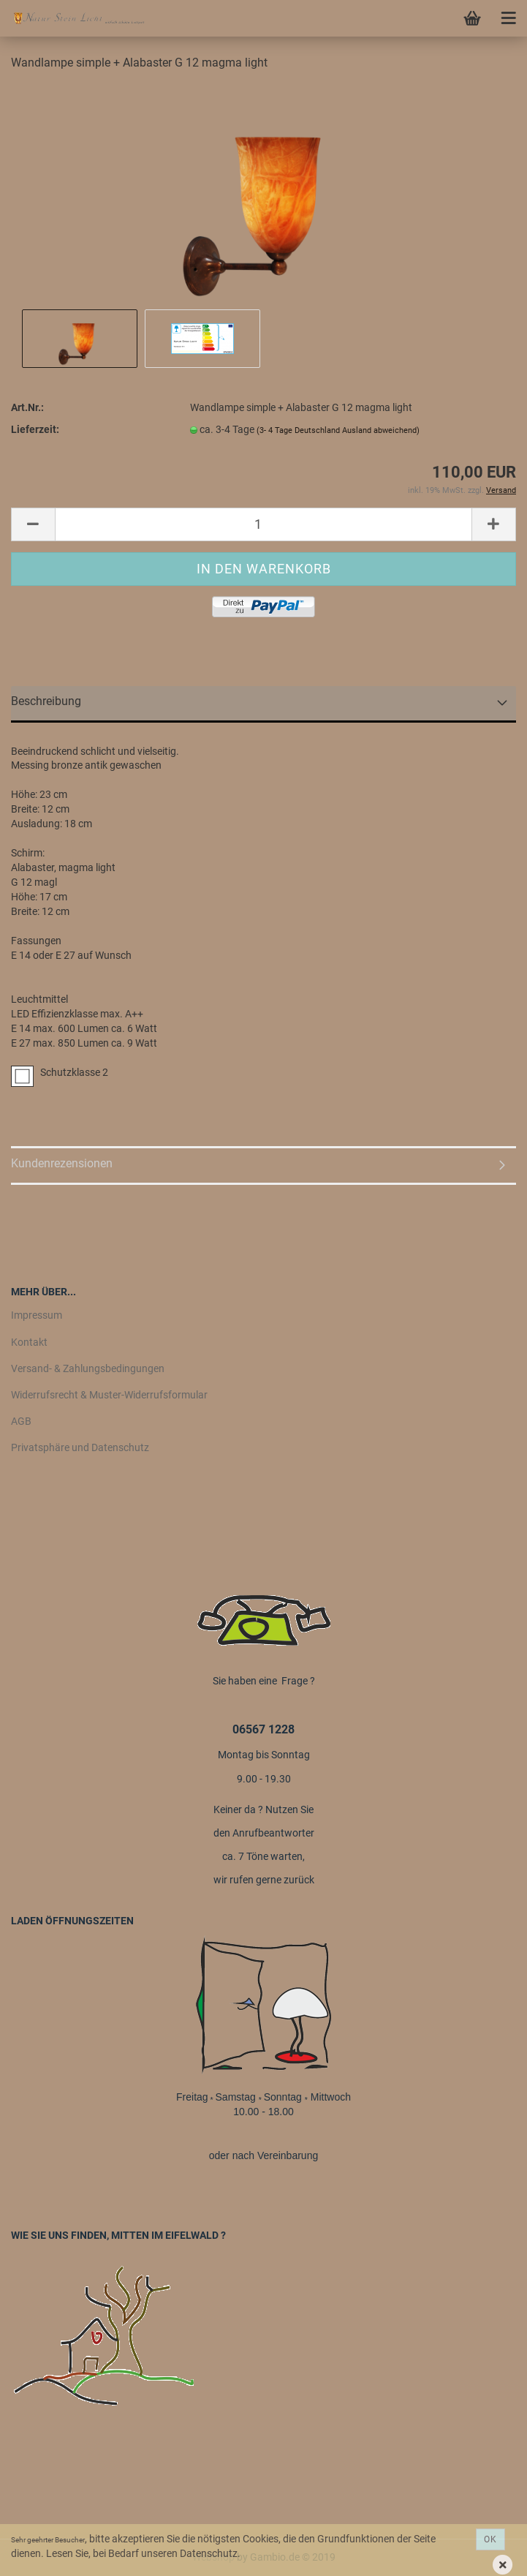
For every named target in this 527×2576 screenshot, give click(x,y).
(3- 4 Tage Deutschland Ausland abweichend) (338, 430)
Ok (490, 2539)
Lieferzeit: (35, 429)
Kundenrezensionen (62, 1163)
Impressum (36, 1315)
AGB (21, 1421)
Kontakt (29, 1342)
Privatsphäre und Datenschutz (80, 1447)
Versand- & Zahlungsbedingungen (87, 1368)
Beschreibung (46, 701)
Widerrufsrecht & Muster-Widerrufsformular (109, 1395)
